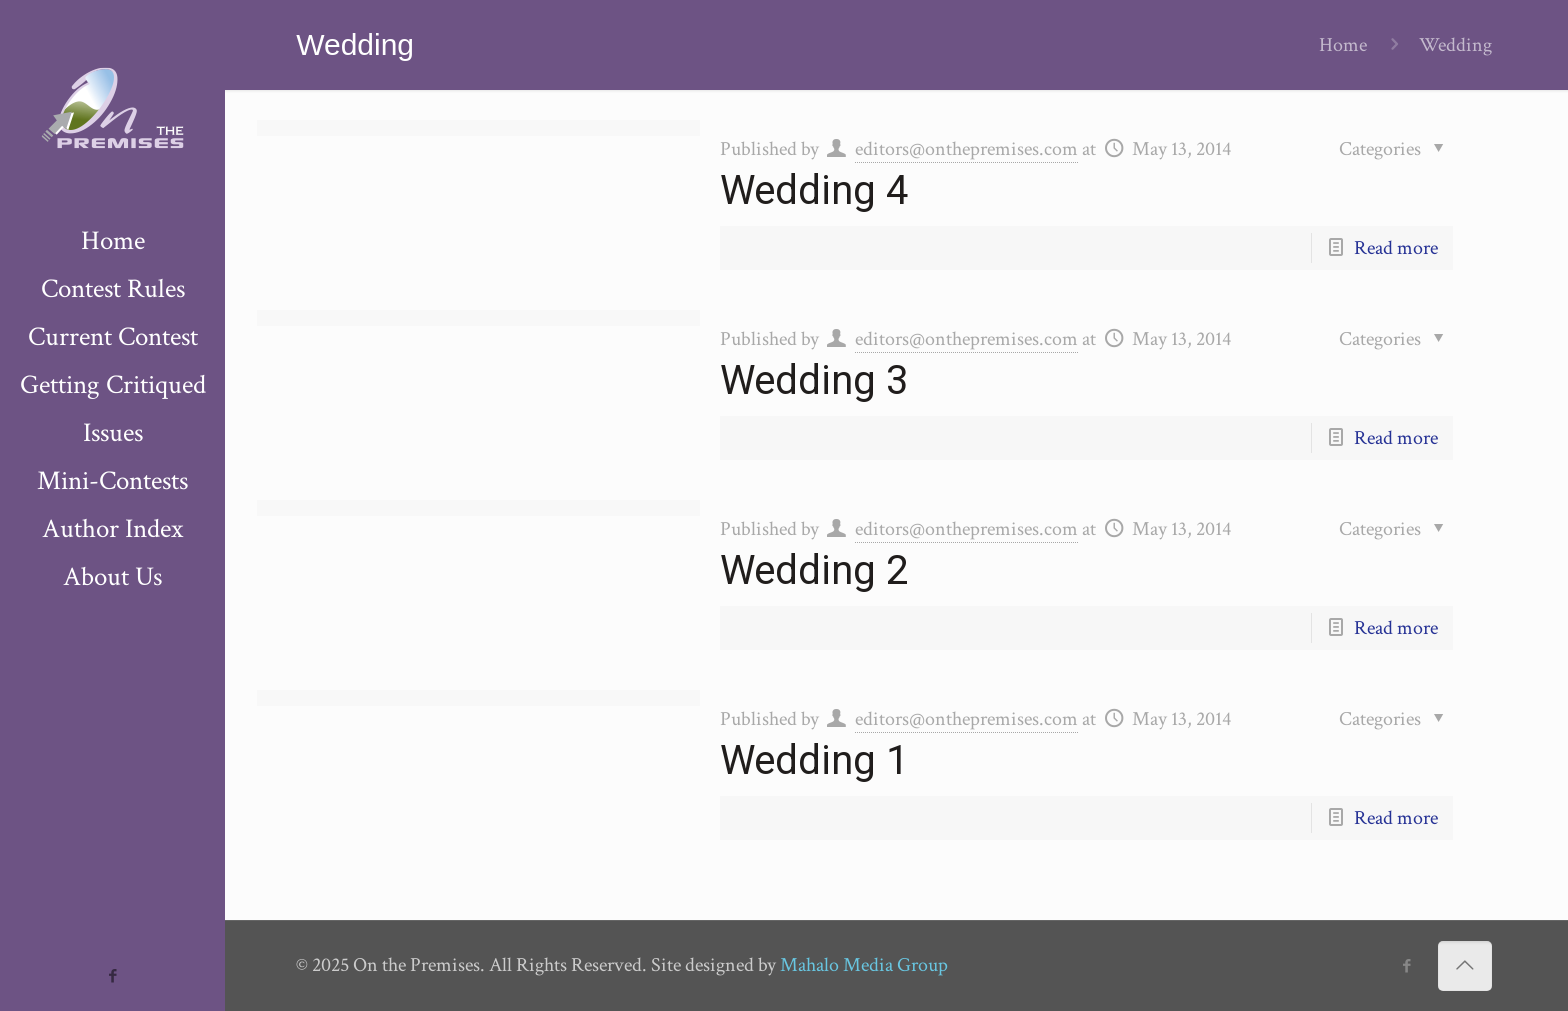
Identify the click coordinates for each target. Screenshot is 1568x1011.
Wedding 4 (814, 190)
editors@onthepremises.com (966, 149)
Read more (1396, 248)
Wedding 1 (814, 760)
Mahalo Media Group (864, 965)
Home (1343, 45)
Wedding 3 (814, 380)
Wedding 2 (814, 570)
